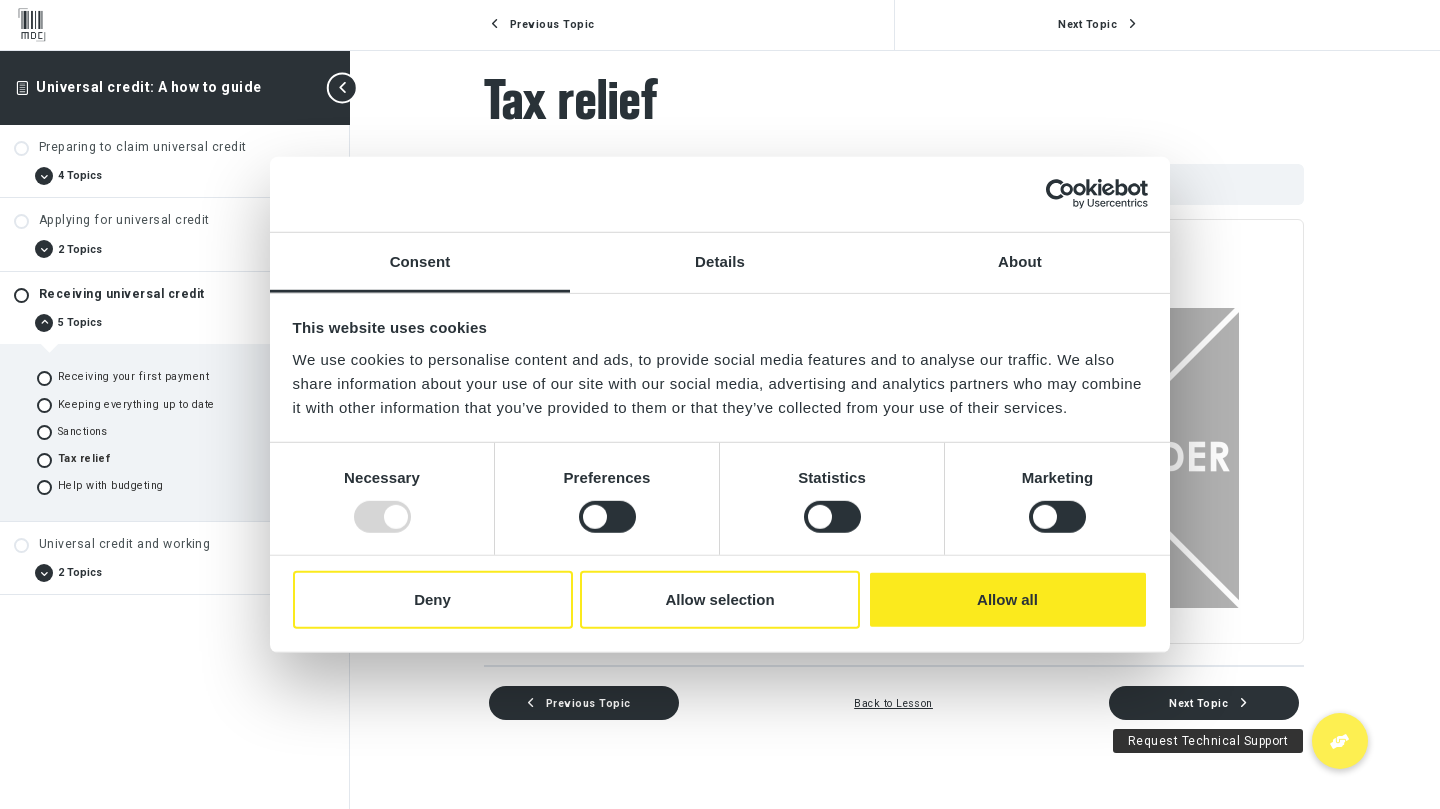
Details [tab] (720, 260)
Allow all (1007, 599)
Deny (432, 599)
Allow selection (719, 599)
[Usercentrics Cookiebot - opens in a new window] (1060, 194)
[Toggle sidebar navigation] (344, 87)
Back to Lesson (895, 703)
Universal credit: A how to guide (148, 87)
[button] (1340, 741)
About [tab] (1020, 260)
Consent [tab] (420, 260)
